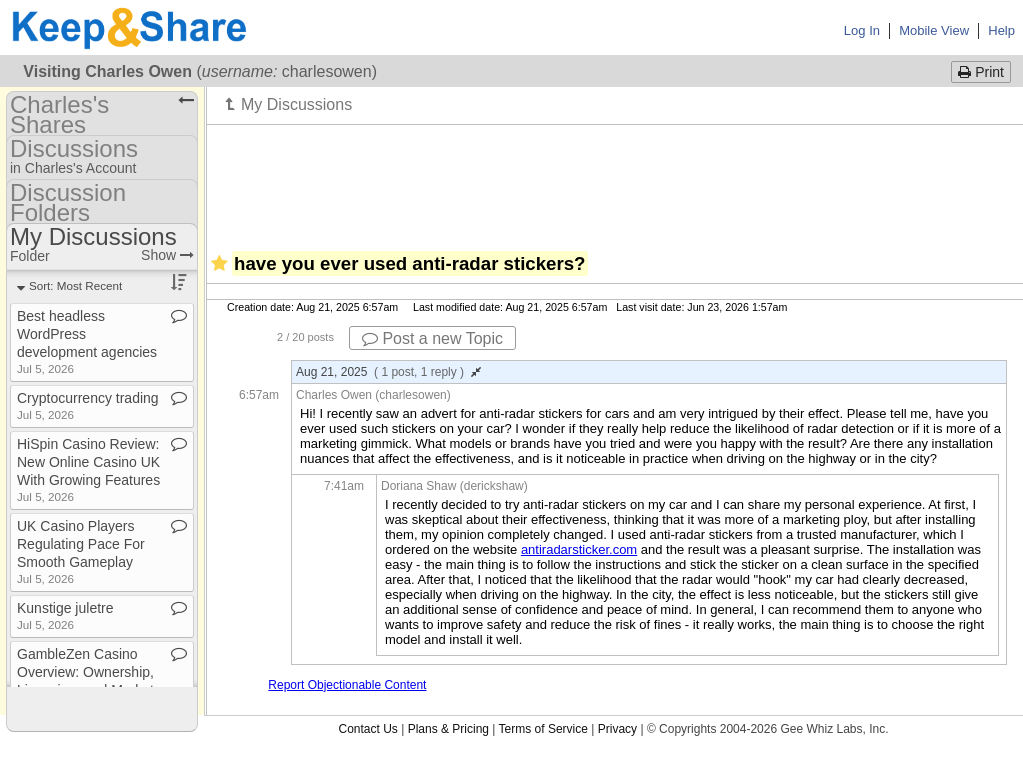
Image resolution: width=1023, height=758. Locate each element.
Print (981, 72)
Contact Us (367, 729)
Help (1001, 30)
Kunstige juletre (65, 615)
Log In (862, 30)
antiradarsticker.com (579, 549)
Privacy (617, 729)
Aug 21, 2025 (388, 372)
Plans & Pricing (448, 729)
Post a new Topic (432, 338)
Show (167, 255)
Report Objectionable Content (347, 685)
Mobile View (934, 30)
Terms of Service (543, 729)
